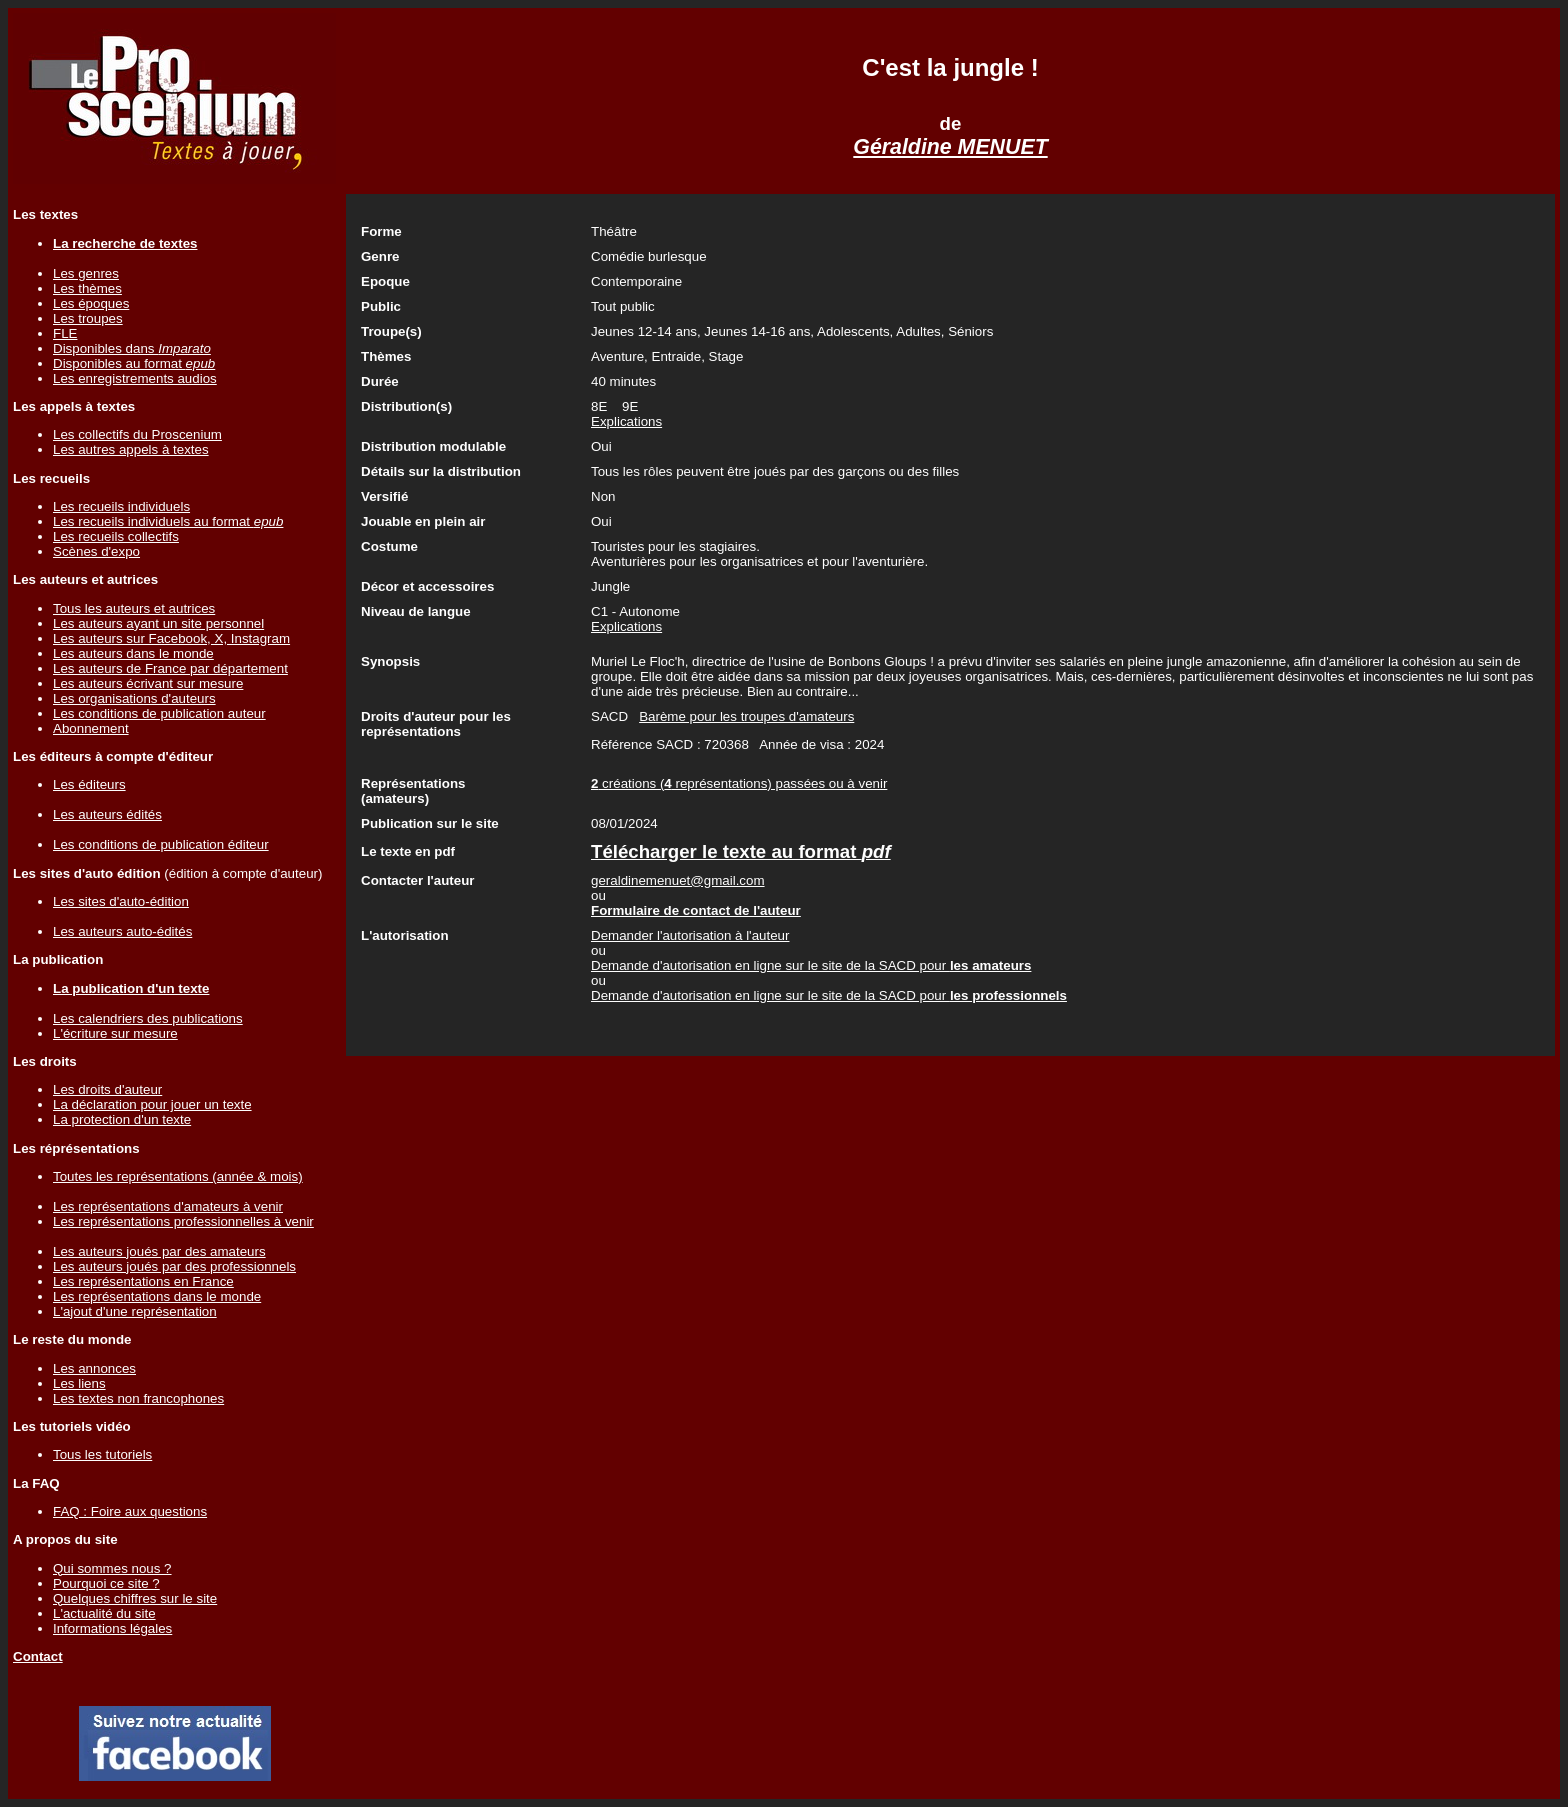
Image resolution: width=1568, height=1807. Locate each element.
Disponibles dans (132, 348)
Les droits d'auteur (107, 1089)
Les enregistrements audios (135, 378)
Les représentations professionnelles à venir (183, 1221)
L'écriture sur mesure (115, 1033)
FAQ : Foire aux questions (130, 1511)
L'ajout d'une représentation (135, 1311)
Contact (38, 1656)
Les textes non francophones (138, 1398)
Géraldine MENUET (950, 147)
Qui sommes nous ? (112, 1568)
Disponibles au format (134, 363)
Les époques (91, 303)
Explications (626, 421)
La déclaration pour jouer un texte (152, 1104)
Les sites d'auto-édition (121, 901)
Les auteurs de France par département (170, 668)
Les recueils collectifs (116, 536)
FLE (65, 333)
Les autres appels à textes (131, 449)
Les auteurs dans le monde (133, 653)
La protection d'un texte (122, 1119)
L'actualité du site (104, 1613)
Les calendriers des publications (148, 1018)
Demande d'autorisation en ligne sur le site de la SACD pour (811, 965)
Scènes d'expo (96, 551)
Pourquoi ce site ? (106, 1583)
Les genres (86, 273)
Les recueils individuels (121, 506)
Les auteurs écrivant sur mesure (148, 683)
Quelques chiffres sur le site (135, 1598)
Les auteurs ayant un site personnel (158, 623)
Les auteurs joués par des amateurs (159, 1251)
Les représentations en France (143, 1281)
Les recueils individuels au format (168, 521)
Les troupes (88, 318)
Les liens (79, 1383)
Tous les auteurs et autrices (134, 608)
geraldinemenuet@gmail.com (678, 880)
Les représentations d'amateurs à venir (168, 1206)
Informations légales (112, 1628)
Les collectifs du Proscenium (137, 434)
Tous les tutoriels (102, 1454)
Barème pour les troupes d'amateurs (746, 716)
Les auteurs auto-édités (122, 931)
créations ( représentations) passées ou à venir (739, 783)
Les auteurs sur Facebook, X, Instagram (171, 638)
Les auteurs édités (107, 814)
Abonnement (91, 728)
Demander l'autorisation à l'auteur (690, 935)
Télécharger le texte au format (741, 851)
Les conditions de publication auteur (159, 713)
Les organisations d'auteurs (134, 698)
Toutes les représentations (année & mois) (178, 1176)
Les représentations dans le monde (157, 1296)
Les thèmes (87, 288)
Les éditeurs (89, 784)
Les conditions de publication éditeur (161, 844)
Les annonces (94, 1368)
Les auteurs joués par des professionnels (174, 1266)
